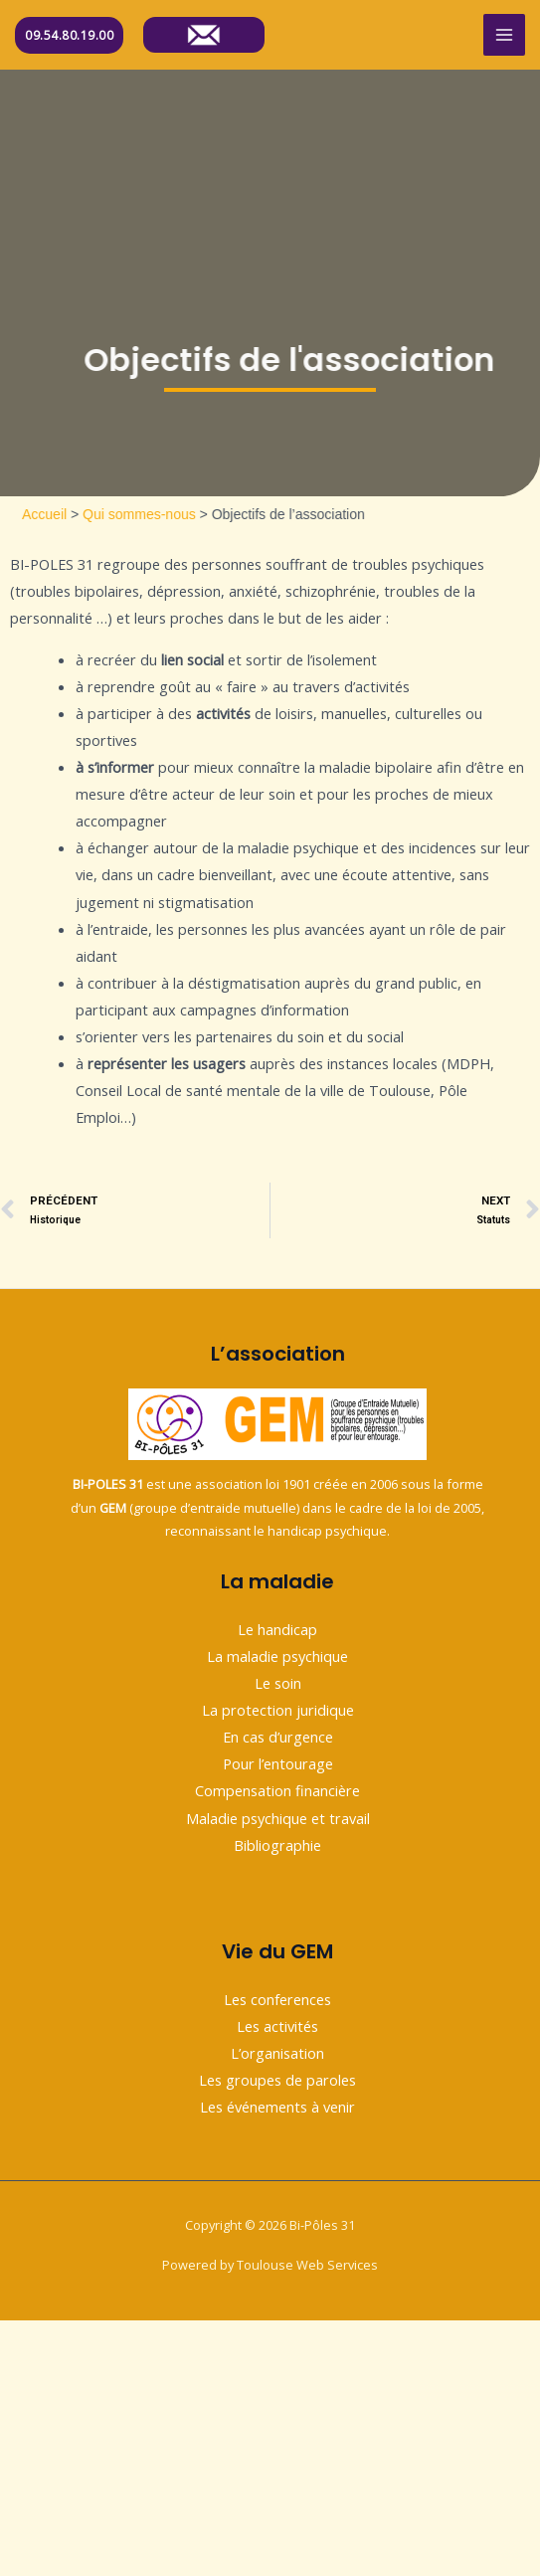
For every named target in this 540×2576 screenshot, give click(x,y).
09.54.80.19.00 (69, 35)
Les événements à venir (277, 2106)
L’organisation (277, 2053)
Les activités (277, 2026)
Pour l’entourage (278, 1763)
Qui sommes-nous (175, 514)
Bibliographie (277, 1845)
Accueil (80, 514)
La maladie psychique (277, 1656)
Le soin (278, 1683)
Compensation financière (277, 1790)
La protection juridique (278, 1710)
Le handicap (277, 1629)
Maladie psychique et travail (278, 1818)
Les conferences (277, 1999)
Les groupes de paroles (277, 2080)
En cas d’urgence (278, 1737)
